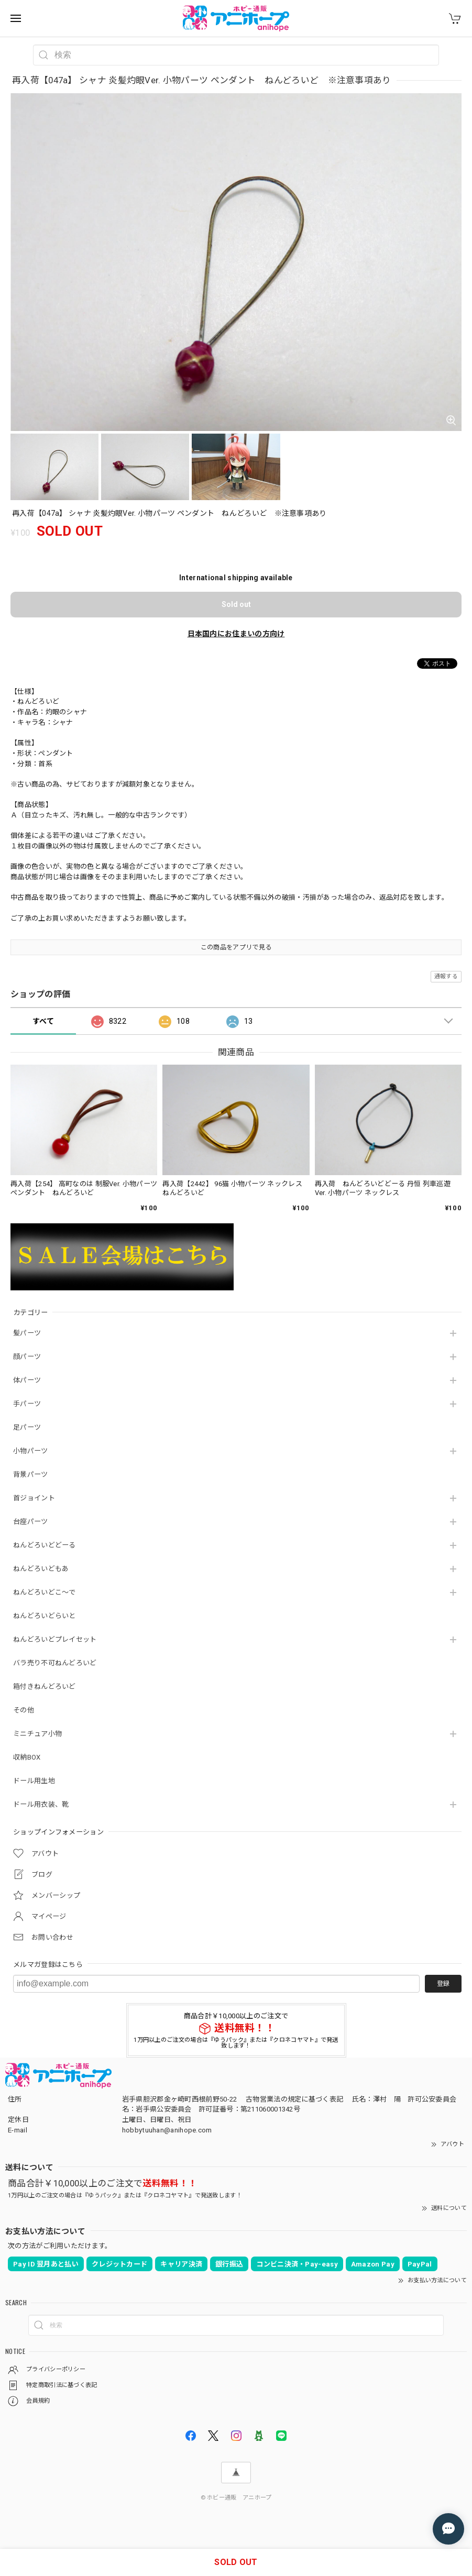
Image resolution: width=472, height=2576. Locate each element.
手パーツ (27, 1404)
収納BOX (27, 1757)
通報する (446, 976)
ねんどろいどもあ (41, 1569)
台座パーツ (30, 1521)
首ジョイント (34, 1498)
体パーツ (27, 1380)
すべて (43, 1021)
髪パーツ (27, 1333)
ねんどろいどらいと (44, 1616)
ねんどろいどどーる (44, 1545)
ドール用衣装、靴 (41, 1804)
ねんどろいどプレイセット (55, 1639)
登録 (443, 1983)
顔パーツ (27, 1357)
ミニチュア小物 (37, 1734)
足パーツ (27, 1427)
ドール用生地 (34, 1781)
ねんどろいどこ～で (44, 1592)
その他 (23, 1710)
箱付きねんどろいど (44, 1686)
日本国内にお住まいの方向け (236, 633)
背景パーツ (30, 1474)
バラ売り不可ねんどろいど (55, 1663)
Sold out (236, 604)
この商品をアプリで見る (236, 947)
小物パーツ (30, 1451)
